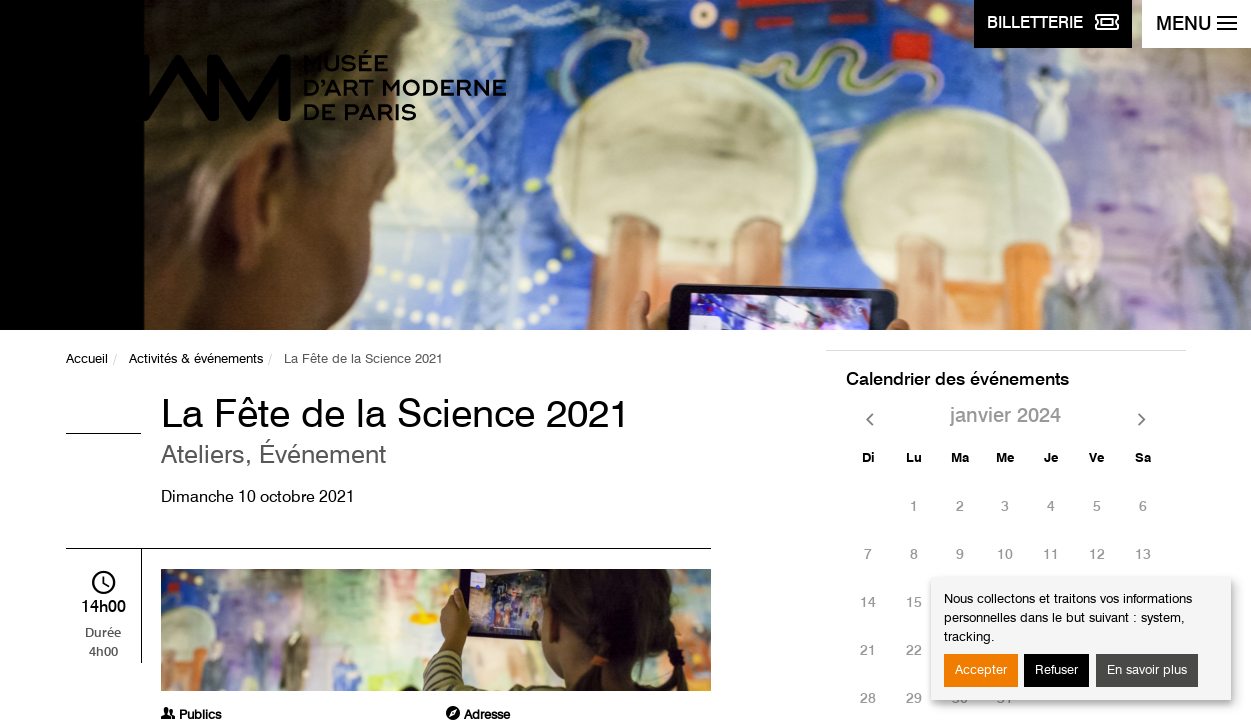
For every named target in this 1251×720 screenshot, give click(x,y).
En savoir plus (1147, 670)
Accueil (87, 359)
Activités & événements (196, 359)
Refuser (1056, 670)
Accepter (981, 670)
